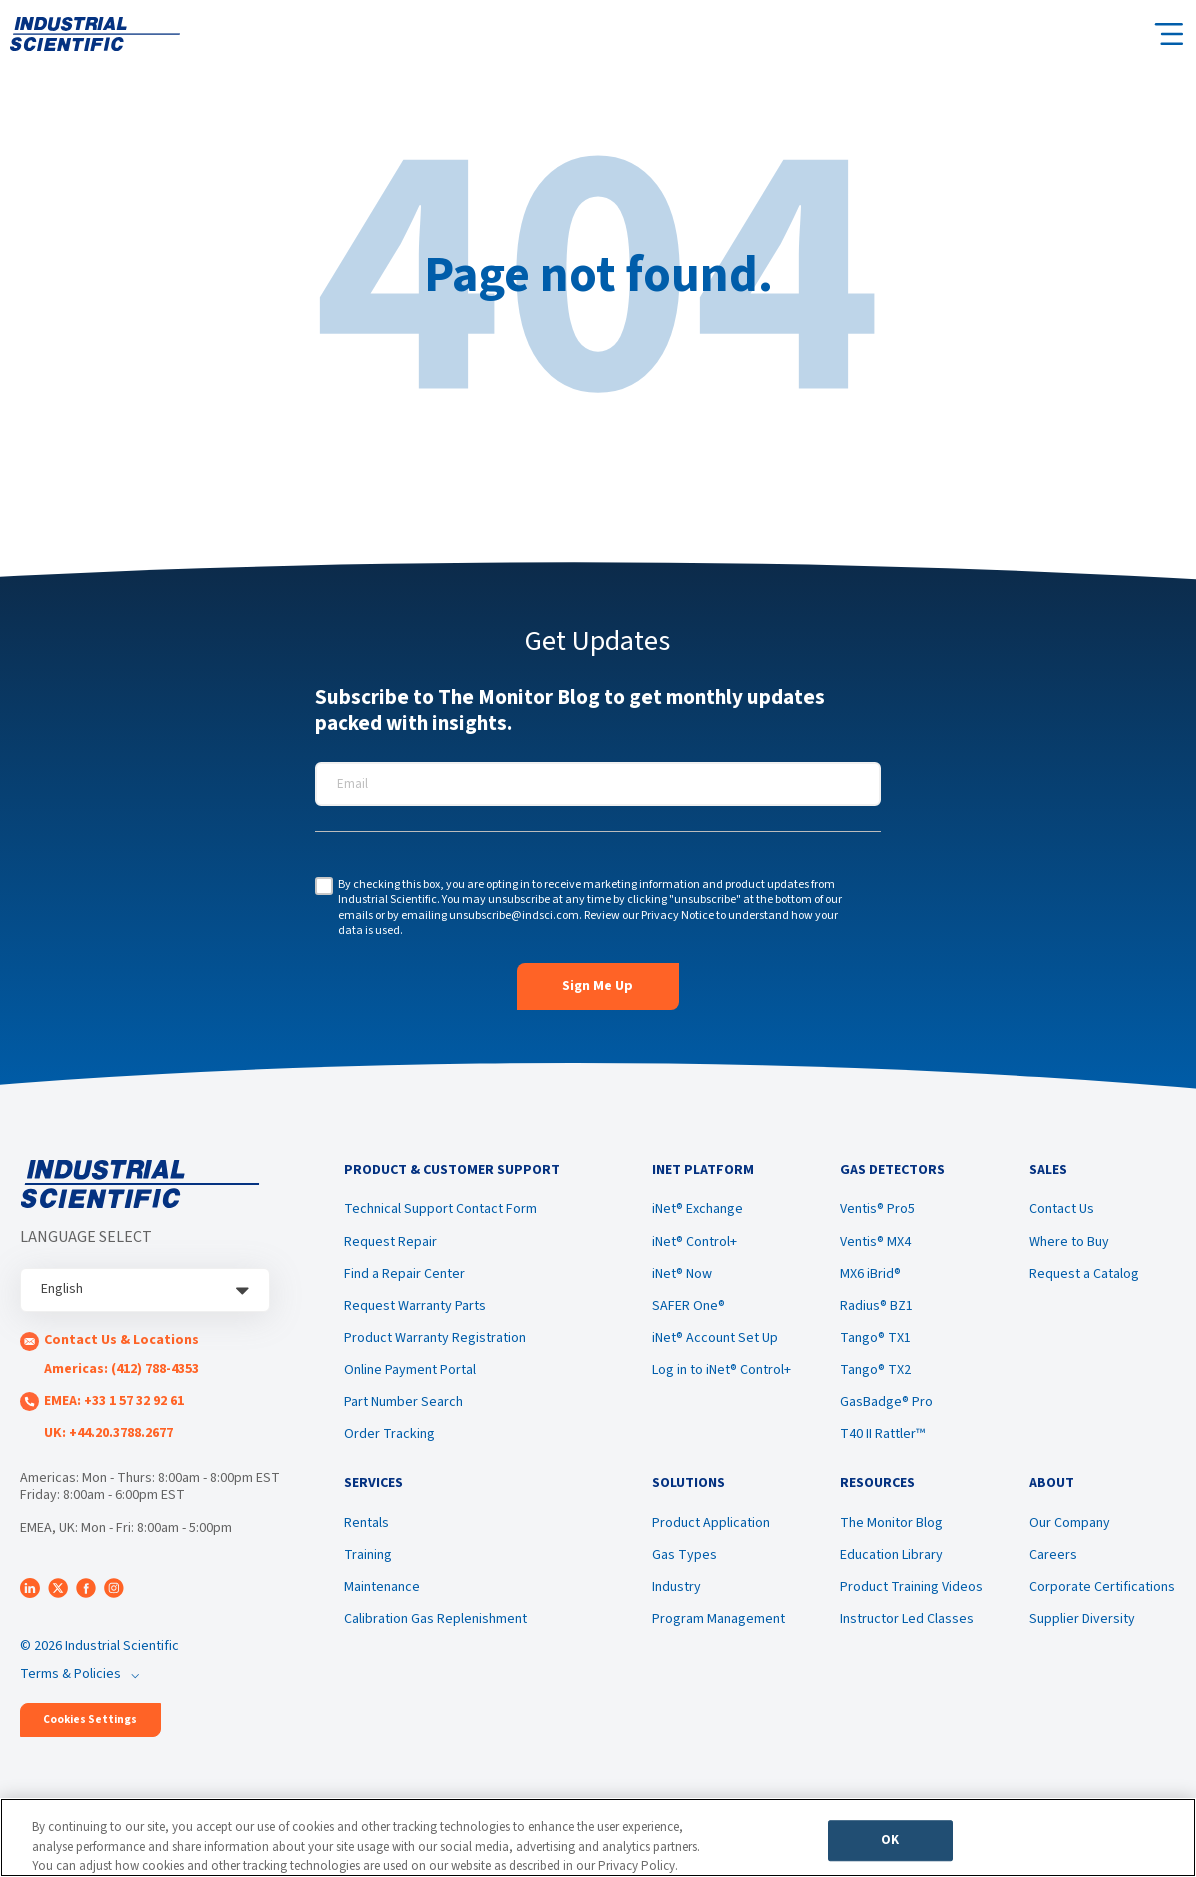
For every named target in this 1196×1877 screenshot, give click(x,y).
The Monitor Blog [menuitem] (891, 1530)
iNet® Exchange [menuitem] (697, 1213)
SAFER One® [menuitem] (688, 1310)
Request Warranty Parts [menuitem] (415, 1310)
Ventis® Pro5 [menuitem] (877, 1213)
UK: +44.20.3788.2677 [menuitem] (108, 1433)
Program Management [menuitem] (718, 1627)
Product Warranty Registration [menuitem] (435, 1342)
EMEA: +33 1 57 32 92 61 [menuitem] (114, 1401)
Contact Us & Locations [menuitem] (121, 1340)
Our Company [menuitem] (1069, 1530)
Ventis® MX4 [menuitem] (875, 1245)
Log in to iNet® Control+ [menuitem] (721, 1374)
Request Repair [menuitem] (390, 1245)
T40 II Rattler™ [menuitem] (882, 1438)
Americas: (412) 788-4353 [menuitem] (121, 1369)
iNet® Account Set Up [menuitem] (715, 1342)
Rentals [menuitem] (366, 1530)
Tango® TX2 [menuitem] (875, 1374)
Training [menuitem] (368, 1562)
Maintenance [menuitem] (382, 1594)
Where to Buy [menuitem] (1069, 1245)
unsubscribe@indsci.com (514, 915)
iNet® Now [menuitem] (682, 1277)
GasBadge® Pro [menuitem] (886, 1406)
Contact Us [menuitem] (1061, 1213)
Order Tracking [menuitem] (389, 1438)
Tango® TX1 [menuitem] (875, 1342)
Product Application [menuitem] (711, 1530)
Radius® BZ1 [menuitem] (876, 1310)
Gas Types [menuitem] (684, 1562)
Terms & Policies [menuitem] (70, 1674)
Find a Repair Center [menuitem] (404, 1277)
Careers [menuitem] (1053, 1562)
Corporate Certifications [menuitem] (1102, 1594)
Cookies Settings (90, 1719)
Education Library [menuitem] (891, 1562)
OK (890, 1843)
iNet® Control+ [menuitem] (694, 1245)
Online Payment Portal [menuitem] (410, 1374)
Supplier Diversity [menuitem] (1082, 1627)
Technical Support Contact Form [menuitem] (440, 1213)
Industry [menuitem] (676, 1594)
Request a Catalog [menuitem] (1084, 1277)
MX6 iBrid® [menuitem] (870, 1277)
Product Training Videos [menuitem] (911, 1594)
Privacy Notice (677, 915)
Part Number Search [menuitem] (403, 1406)
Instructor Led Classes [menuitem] (907, 1627)
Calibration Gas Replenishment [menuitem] (435, 1627)
